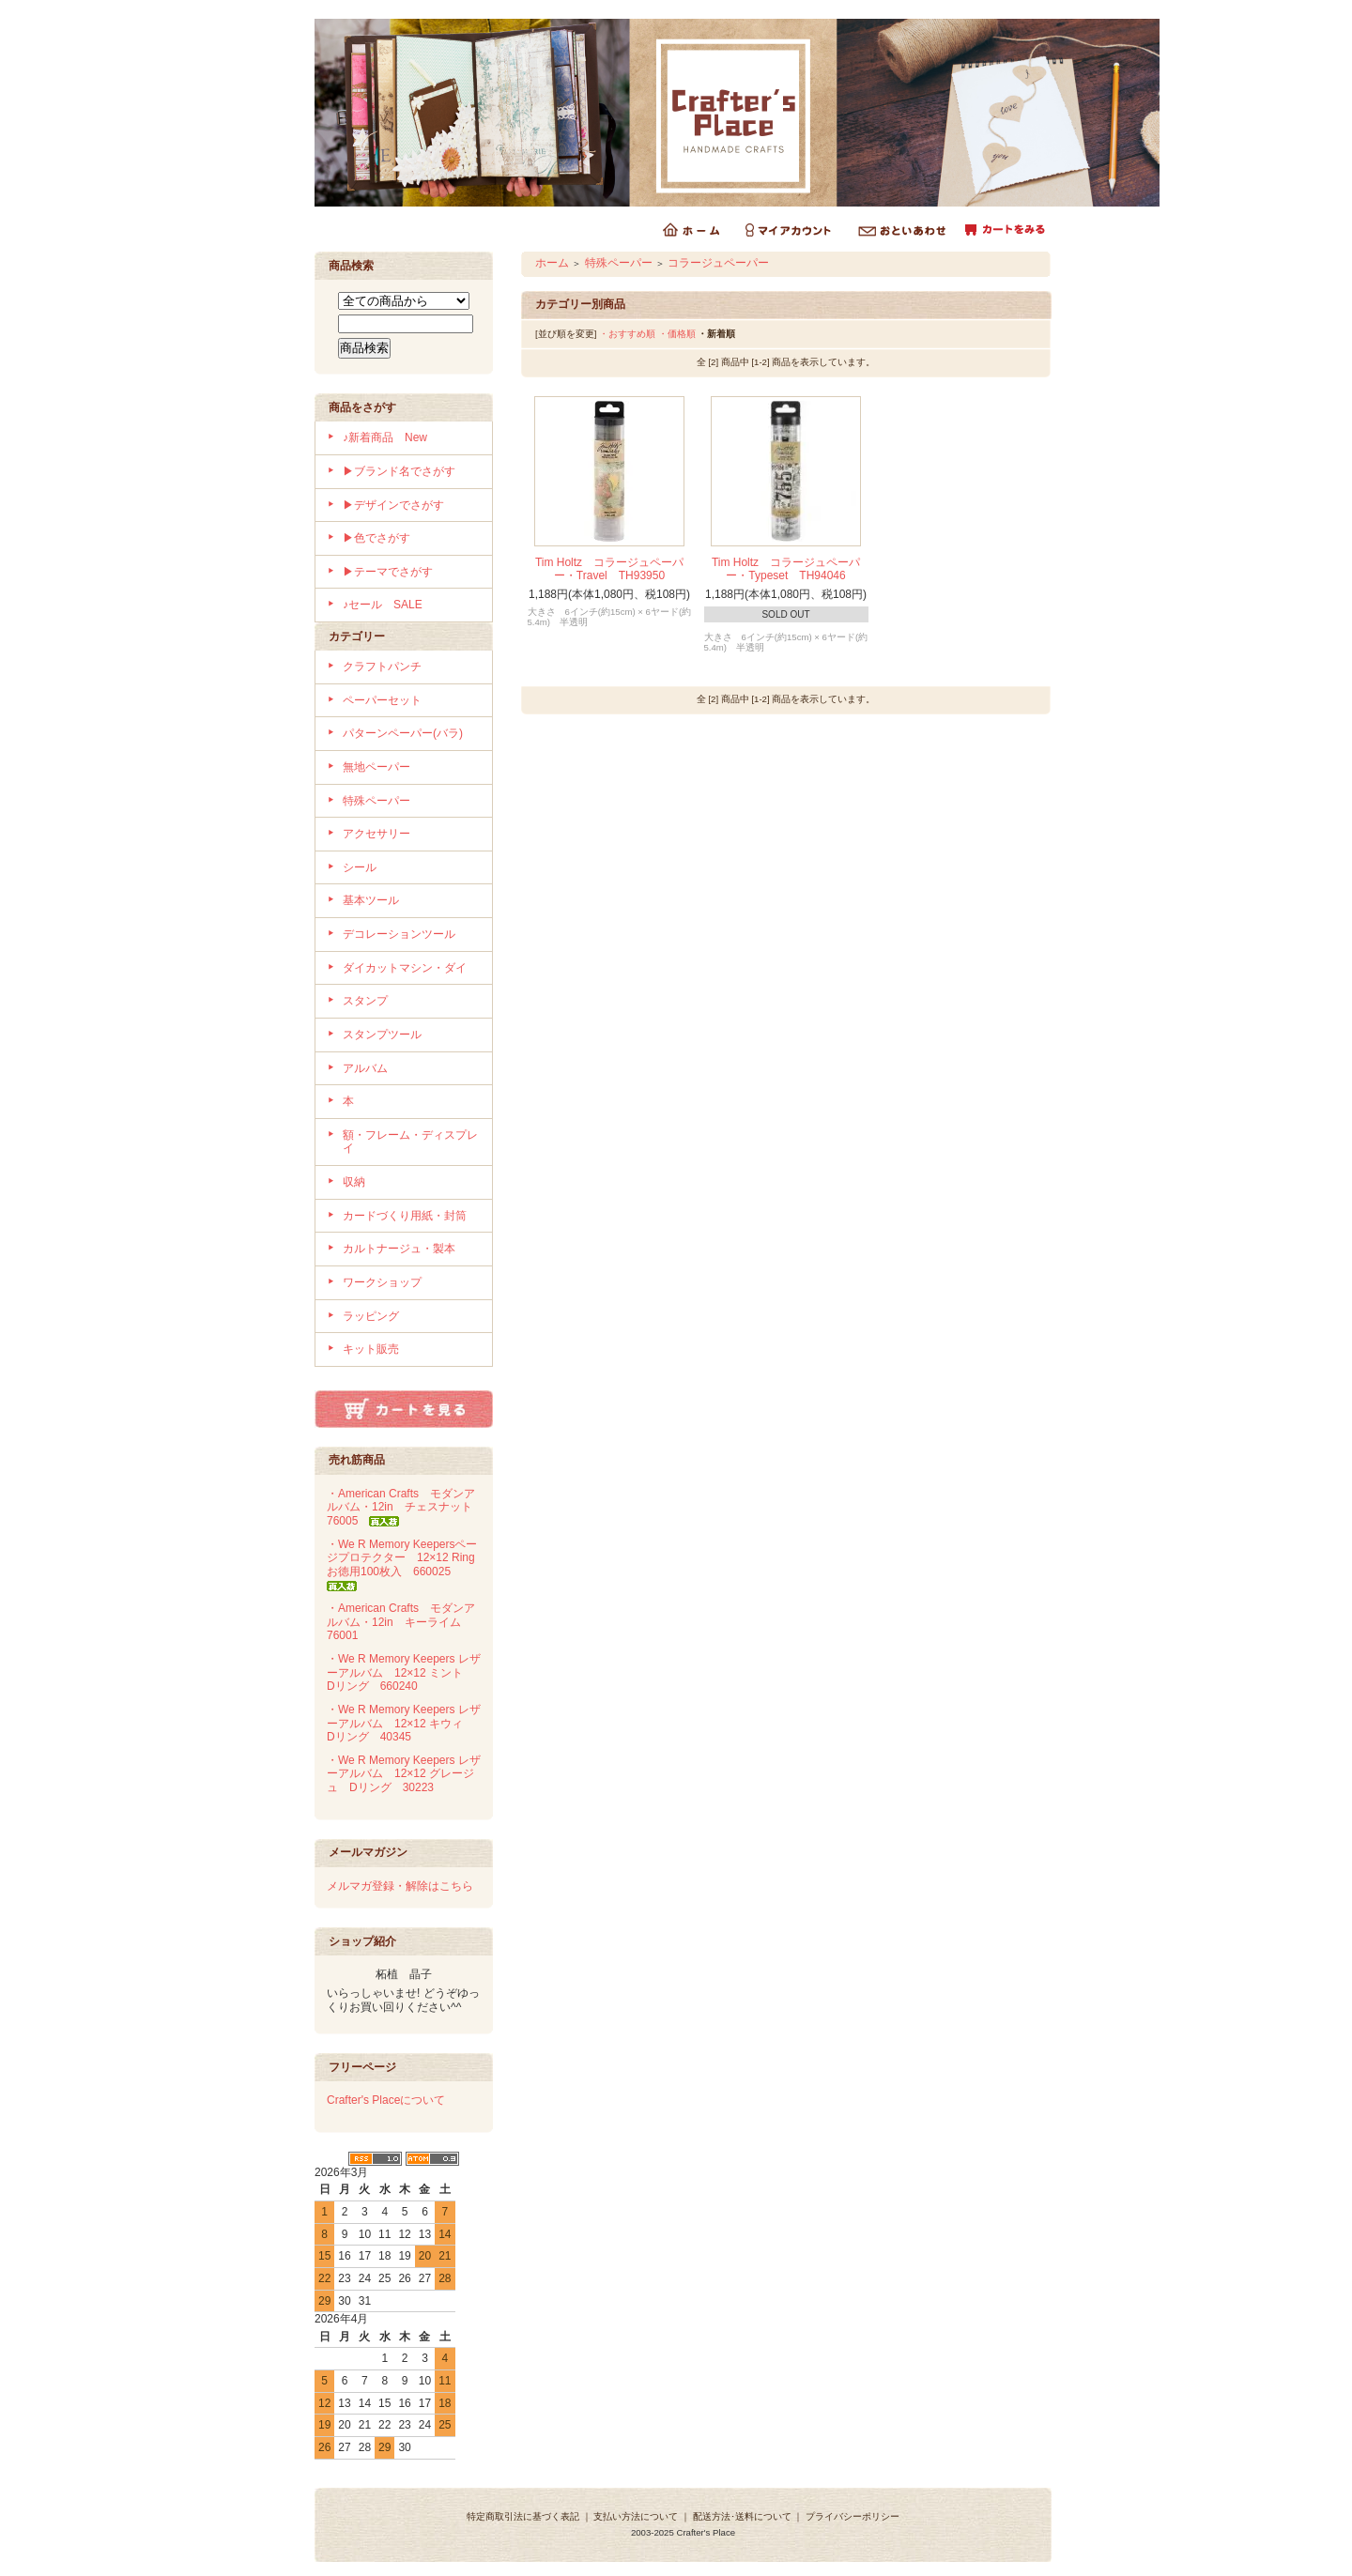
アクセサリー (376, 833)
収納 (354, 1181)
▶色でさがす (376, 537)
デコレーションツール (399, 934)
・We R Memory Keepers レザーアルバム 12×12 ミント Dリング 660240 (404, 1672)
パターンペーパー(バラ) (403, 733)
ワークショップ (382, 1282)
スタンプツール (382, 1034)
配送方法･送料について (742, 2516)
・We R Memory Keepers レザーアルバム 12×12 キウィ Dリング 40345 (404, 1723)
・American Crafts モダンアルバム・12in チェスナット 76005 (405, 1507)
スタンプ (365, 1000)
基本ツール (371, 900)
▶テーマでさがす (388, 571)
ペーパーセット (382, 700)
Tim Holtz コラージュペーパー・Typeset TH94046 (786, 569)
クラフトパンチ (382, 666)
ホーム (552, 262)
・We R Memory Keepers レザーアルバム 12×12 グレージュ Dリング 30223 (404, 1774)
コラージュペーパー (718, 262)
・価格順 (677, 334)
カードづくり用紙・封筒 (405, 1215)
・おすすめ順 (627, 334)
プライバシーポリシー (852, 2516)
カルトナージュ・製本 (399, 1248)
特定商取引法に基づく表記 (523, 2516)
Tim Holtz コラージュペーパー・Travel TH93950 (609, 569)
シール (359, 867)
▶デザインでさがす (393, 505)
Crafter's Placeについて (386, 2100)
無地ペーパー (376, 767)
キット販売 (371, 1349)
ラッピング (371, 1316)
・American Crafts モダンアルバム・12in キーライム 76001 (401, 1622)
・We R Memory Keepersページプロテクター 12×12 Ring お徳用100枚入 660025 (406, 1564)
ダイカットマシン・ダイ (405, 967)
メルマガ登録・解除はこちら (400, 1886)
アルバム (365, 1068)
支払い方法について (635, 2516)
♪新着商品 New (385, 437)
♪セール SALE (382, 604)
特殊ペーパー (376, 800)
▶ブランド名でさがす (399, 471)
